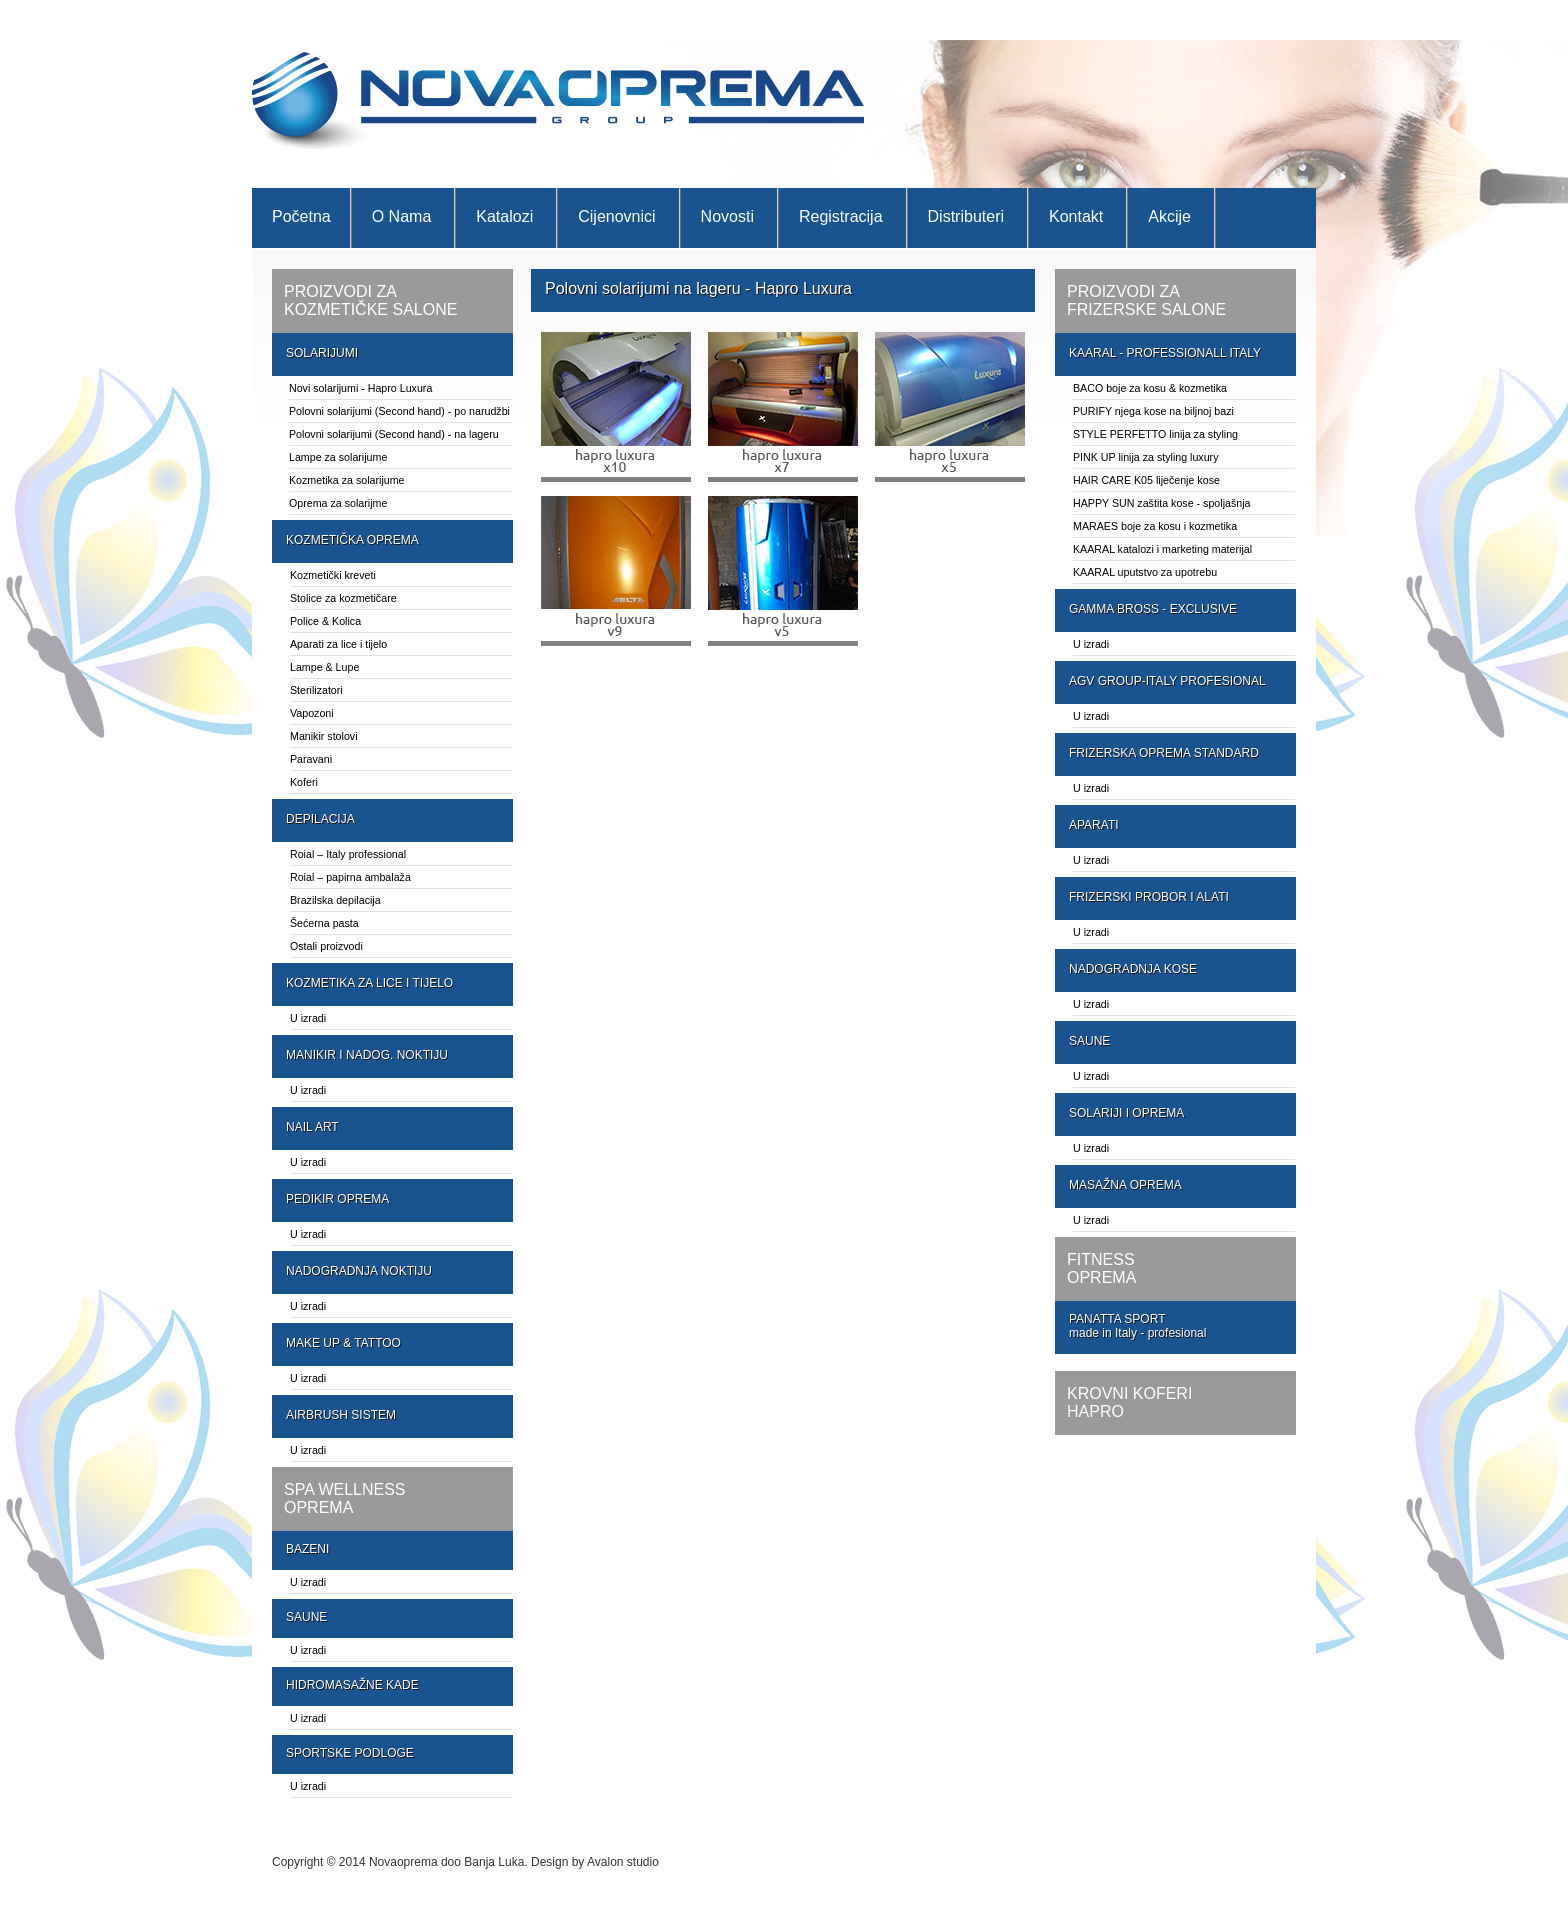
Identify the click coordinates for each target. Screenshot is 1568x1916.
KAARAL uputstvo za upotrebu (1145, 572)
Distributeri (966, 216)
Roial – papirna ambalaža (350, 877)
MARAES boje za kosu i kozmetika (1155, 526)
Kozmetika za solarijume (347, 480)
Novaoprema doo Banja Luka (446, 1862)
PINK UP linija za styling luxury (1146, 457)
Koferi (304, 782)
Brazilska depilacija (335, 900)
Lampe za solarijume (338, 457)
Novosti (727, 216)
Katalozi (504, 216)
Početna (301, 216)
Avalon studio (623, 1862)
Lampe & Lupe (324, 667)
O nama (402, 216)
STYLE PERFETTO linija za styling (1155, 434)
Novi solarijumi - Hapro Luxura (360, 388)
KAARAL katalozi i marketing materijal (1162, 549)
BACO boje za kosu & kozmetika (1150, 388)
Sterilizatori (316, 690)
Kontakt (1076, 216)
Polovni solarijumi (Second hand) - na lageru (394, 434)
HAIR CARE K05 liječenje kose (1146, 480)
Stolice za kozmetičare (343, 598)
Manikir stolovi (324, 736)
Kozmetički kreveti (333, 575)
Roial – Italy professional (348, 854)
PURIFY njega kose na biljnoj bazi (1153, 411)
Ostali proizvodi (326, 946)
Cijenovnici (616, 216)
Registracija (841, 216)
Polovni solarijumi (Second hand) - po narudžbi (399, 411)
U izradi (308, 1018)
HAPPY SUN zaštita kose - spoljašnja (1161, 503)
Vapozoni (312, 713)
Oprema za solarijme (338, 503)
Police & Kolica (325, 621)
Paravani (311, 759)
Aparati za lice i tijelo (338, 644)
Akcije (1169, 216)
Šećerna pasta (324, 923)
